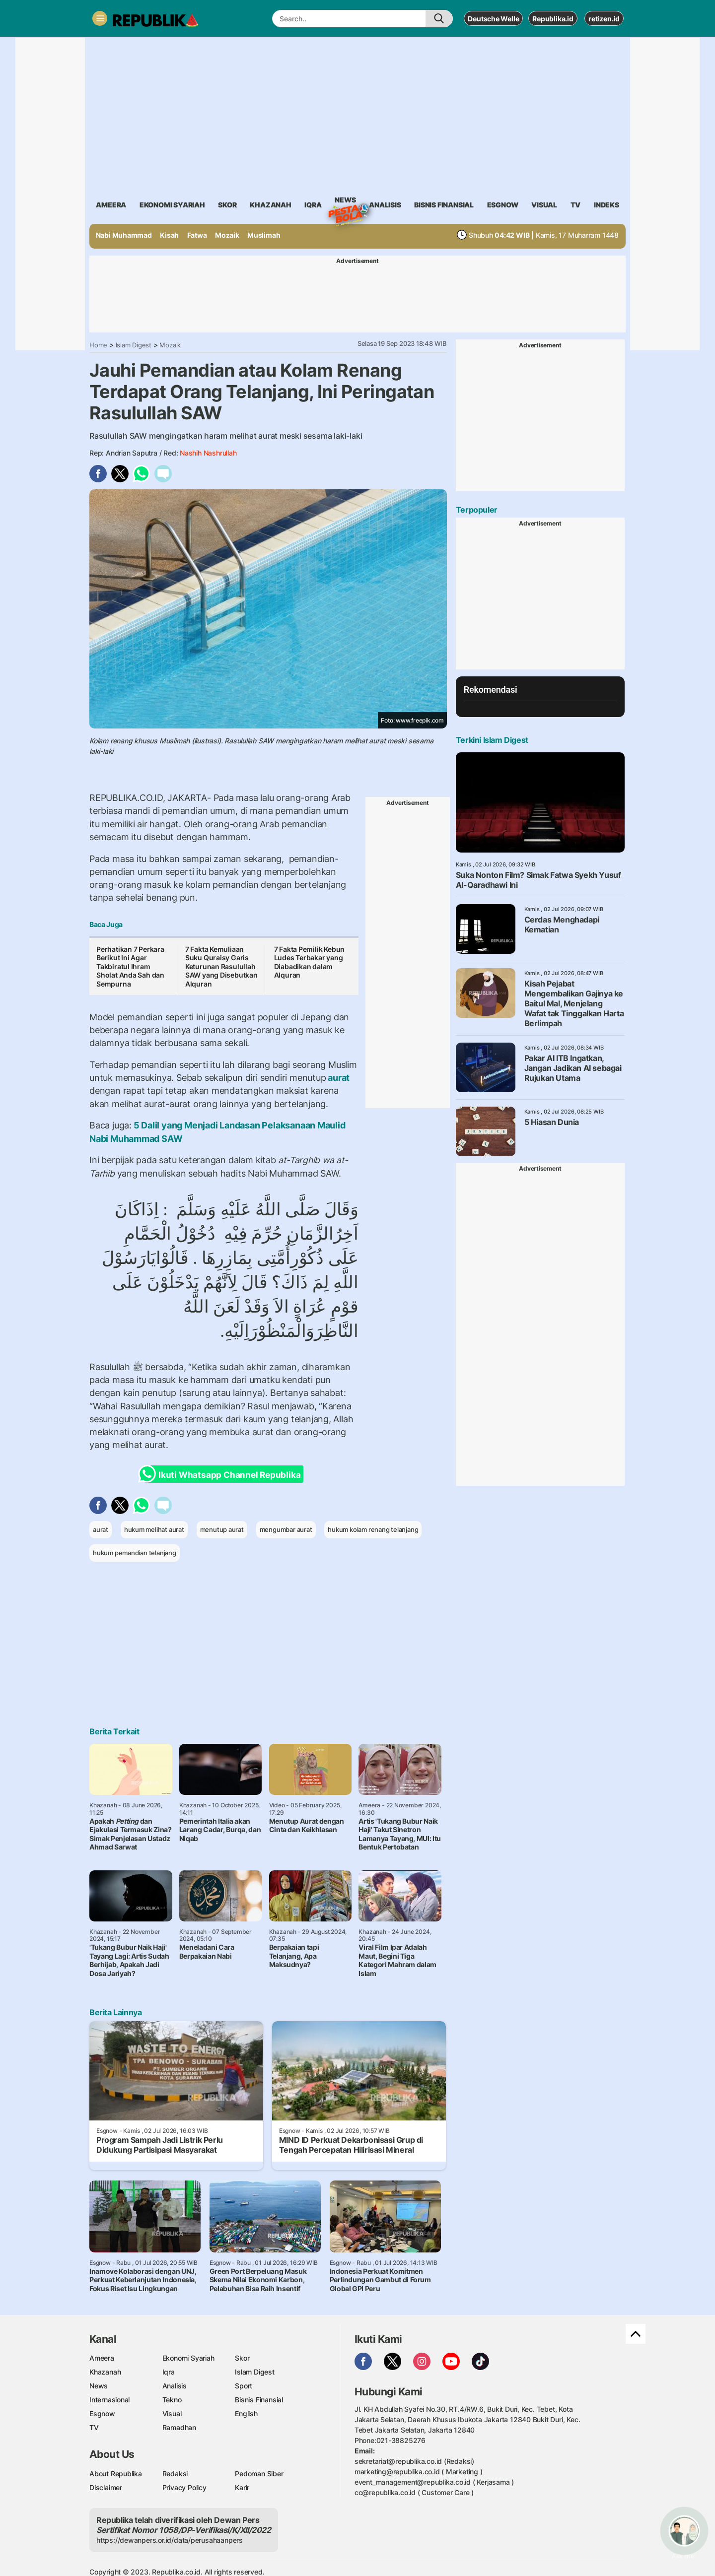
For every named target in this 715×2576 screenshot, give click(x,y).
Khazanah (105, 2372)
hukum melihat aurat (154, 1529)
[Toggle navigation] (99, 18)
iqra (312, 204)
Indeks (606, 204)
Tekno (172, 2399)
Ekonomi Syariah (172, 204)
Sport (243, 2385)
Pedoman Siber (259, 2473)
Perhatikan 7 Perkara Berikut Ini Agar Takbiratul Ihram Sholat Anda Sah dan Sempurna (130, 966)
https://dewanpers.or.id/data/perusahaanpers (169, 2540)
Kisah (169, 235)
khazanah (270, 204)
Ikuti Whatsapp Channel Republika (222, 1474)
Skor (242, 2358)
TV (576, 204)
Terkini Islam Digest (492, 740)
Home (98, 345)
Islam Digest (133, 345)
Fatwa (197, 235)
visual (544, 204)
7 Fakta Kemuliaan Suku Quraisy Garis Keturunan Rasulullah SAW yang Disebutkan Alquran (221, 966)
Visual (172, 2413)
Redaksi (175, 2473)
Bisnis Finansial (444, 204)
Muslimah (263, 235)
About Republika (115, 2473)
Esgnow (102, 2413)
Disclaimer (105, 2487)
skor (227, 204)
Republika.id (552, 18)
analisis (385, 204)
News (345, 201)
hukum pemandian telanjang (134, 1553)
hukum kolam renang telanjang (373, 1529)
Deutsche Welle (493, 18)
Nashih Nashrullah (208, 453)
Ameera (101, 2358)
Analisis (174, 2385)
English (246, 2413)
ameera (111, 204)
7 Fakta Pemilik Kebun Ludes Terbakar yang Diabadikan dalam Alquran (309, 962)
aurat (338, 1077)
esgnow (502, 204)
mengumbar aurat (286, 1529)
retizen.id (604, 18)
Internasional (109, 2399)
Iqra (168, 2372)
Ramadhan (179, 2427)
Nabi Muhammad (124, 235)
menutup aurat (222, 1529)
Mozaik (227, 235)
